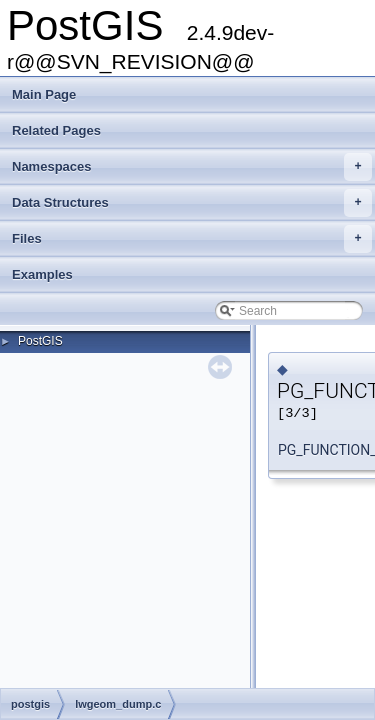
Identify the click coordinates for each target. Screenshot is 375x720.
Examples (42, 274)
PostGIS (40, 341)
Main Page (44, 94)
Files (192, 239)
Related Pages (56, 130)
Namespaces (192, 167)
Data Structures (192, 203)
